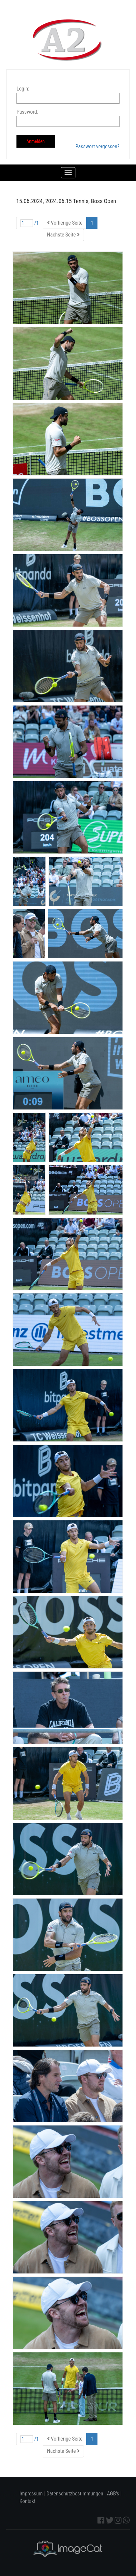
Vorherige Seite (65, 223)
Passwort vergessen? (97, 146)
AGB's (113, 2493)
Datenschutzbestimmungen (74, 2493)
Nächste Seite (63, 235)
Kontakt (27, 2501)
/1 (29, 223)
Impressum (31, 2493)
